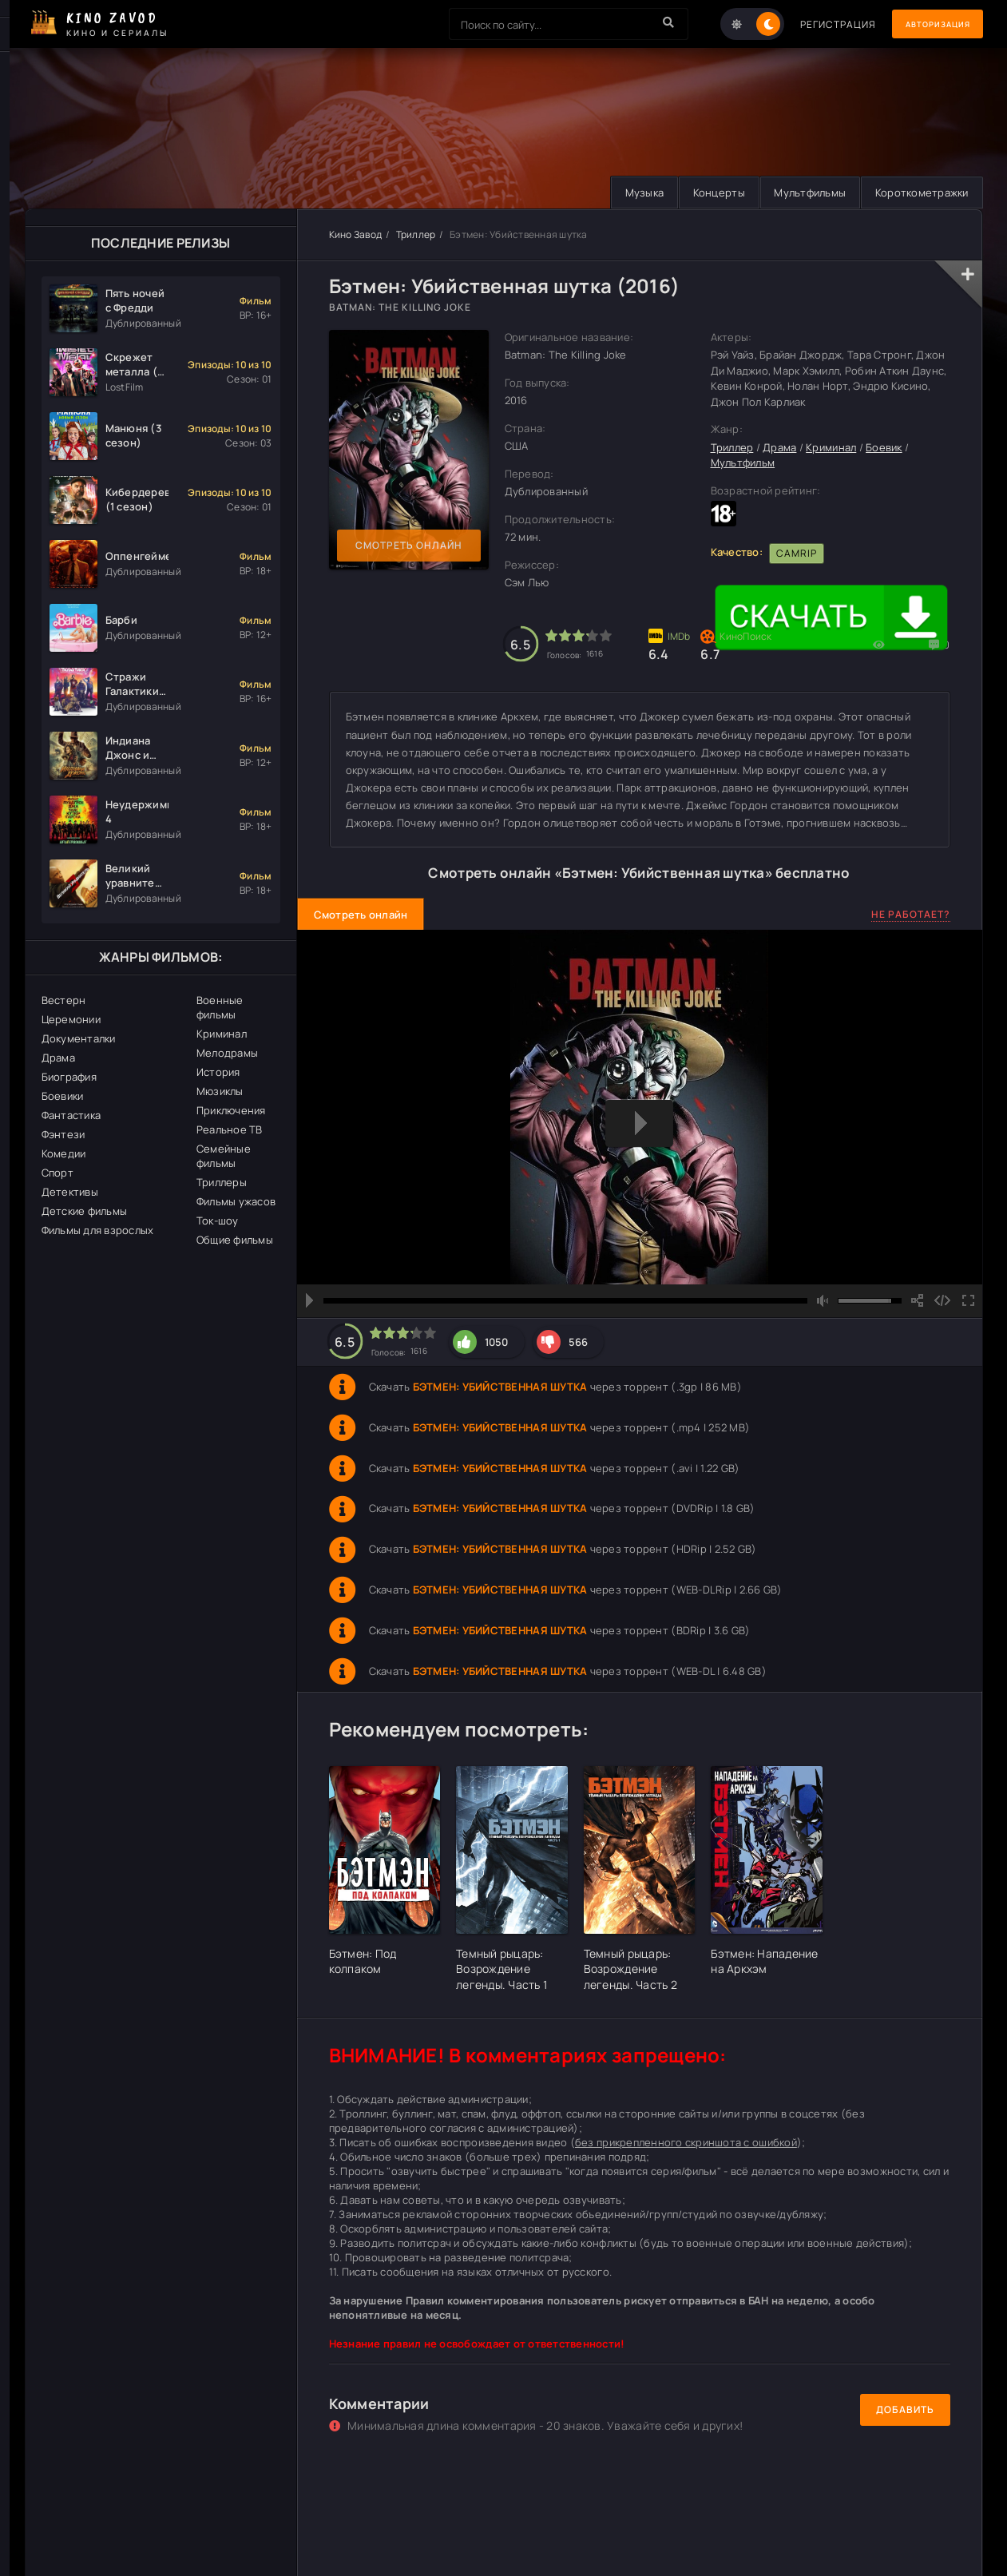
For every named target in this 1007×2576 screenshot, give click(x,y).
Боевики (63, 1096)
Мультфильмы (803, 192)
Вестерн (64, 1000)
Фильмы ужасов (236, 1201)
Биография (69, 1077)
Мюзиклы (220, 1091)
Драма (58, 1057)
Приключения (231, 1110)
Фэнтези (63, 1134)
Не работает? (910, 915)
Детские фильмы (85, 1211)
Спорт (57, 1172)
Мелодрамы (227, 1053)
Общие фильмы (234, 1239)
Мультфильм (743, 463)
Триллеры (221, 1182)
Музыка (628, 192)
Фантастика (71, 1115)
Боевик (884, 447)
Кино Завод (356, 234)
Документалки (79, 1038)
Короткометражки (919, 192)
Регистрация (817, 24)
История (218, 1072)
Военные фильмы (220, 1007)
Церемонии (71, 1019)
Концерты (708, 192)
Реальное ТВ (229, 1129)
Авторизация (927, 24)
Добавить (905, 2410)
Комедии (64, 1153)
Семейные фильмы (223, 1155)
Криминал (221, 1033)
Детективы (70, 1192)
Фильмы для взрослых (98, 1230)
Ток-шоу (217, 1220)
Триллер (416, 234)
